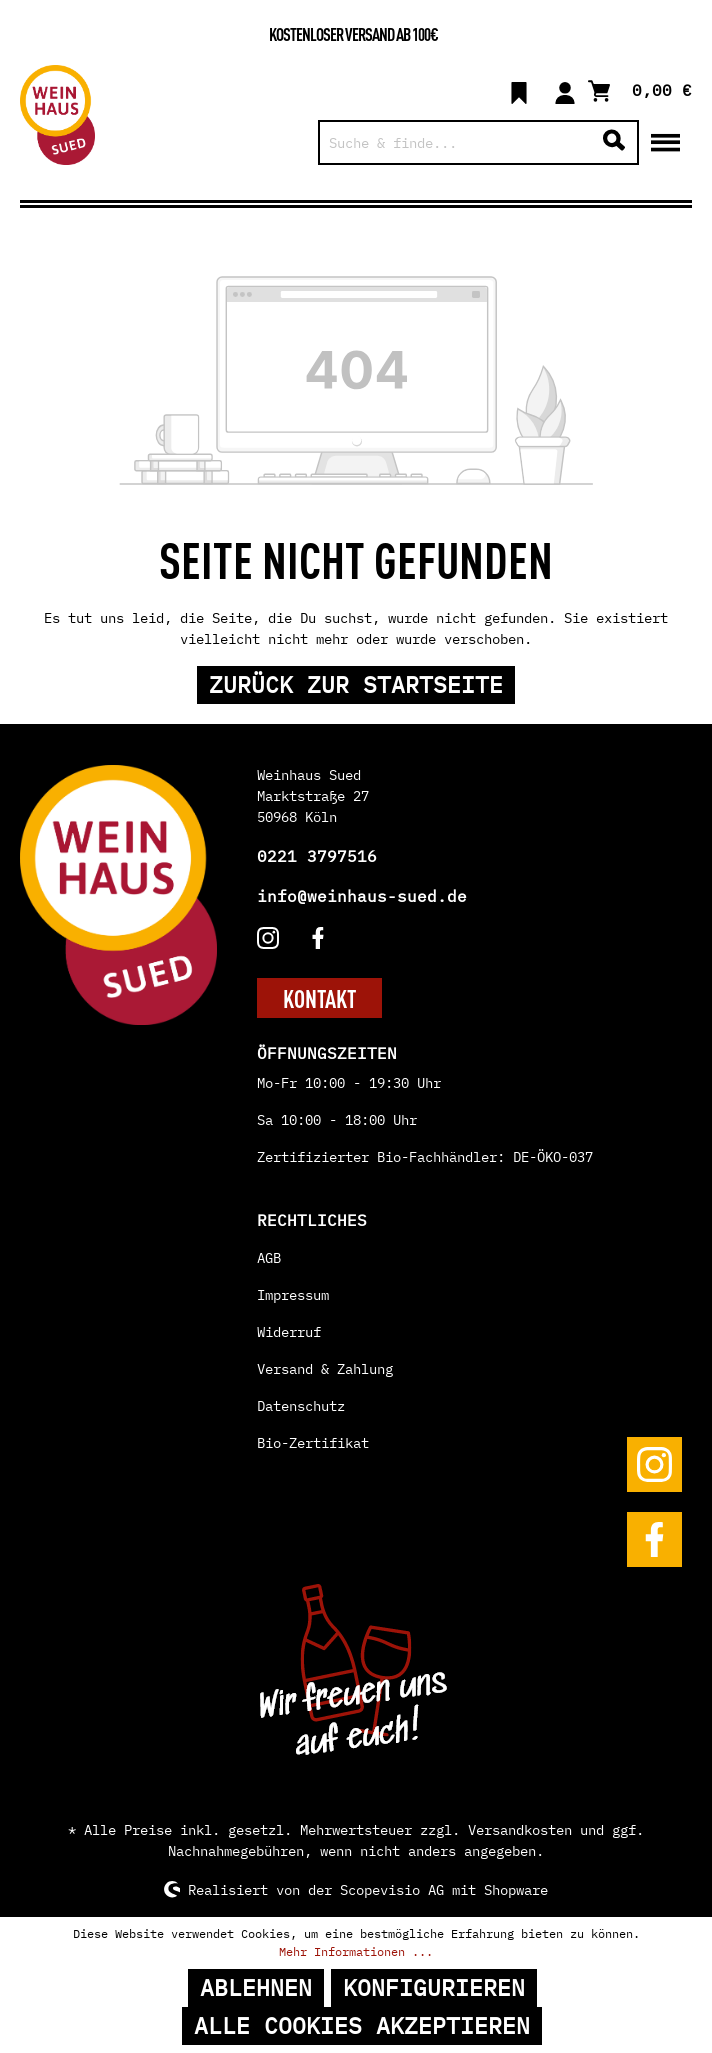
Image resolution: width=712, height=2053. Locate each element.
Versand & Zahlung (325, 1369)
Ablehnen (256, 1987)
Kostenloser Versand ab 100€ (353, 33)
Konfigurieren (434, 1987)
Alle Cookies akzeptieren (362, 2025)
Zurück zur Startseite (356, 684)
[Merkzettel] (519, 90)
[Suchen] (614, 142)
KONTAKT (319, 998)
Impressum (293, 1295)
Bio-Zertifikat (313, 1443)
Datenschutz (301, 1406)
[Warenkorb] (640, 89)
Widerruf (289, 1332)
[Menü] (665, 141)
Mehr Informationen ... (356, 1951)
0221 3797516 (317, 856)
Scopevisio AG (392, 1889)
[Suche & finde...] (455, 142)
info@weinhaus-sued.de (362, 896)
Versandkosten (520, 1830)
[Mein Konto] (565, 90)
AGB (269, 1258)
